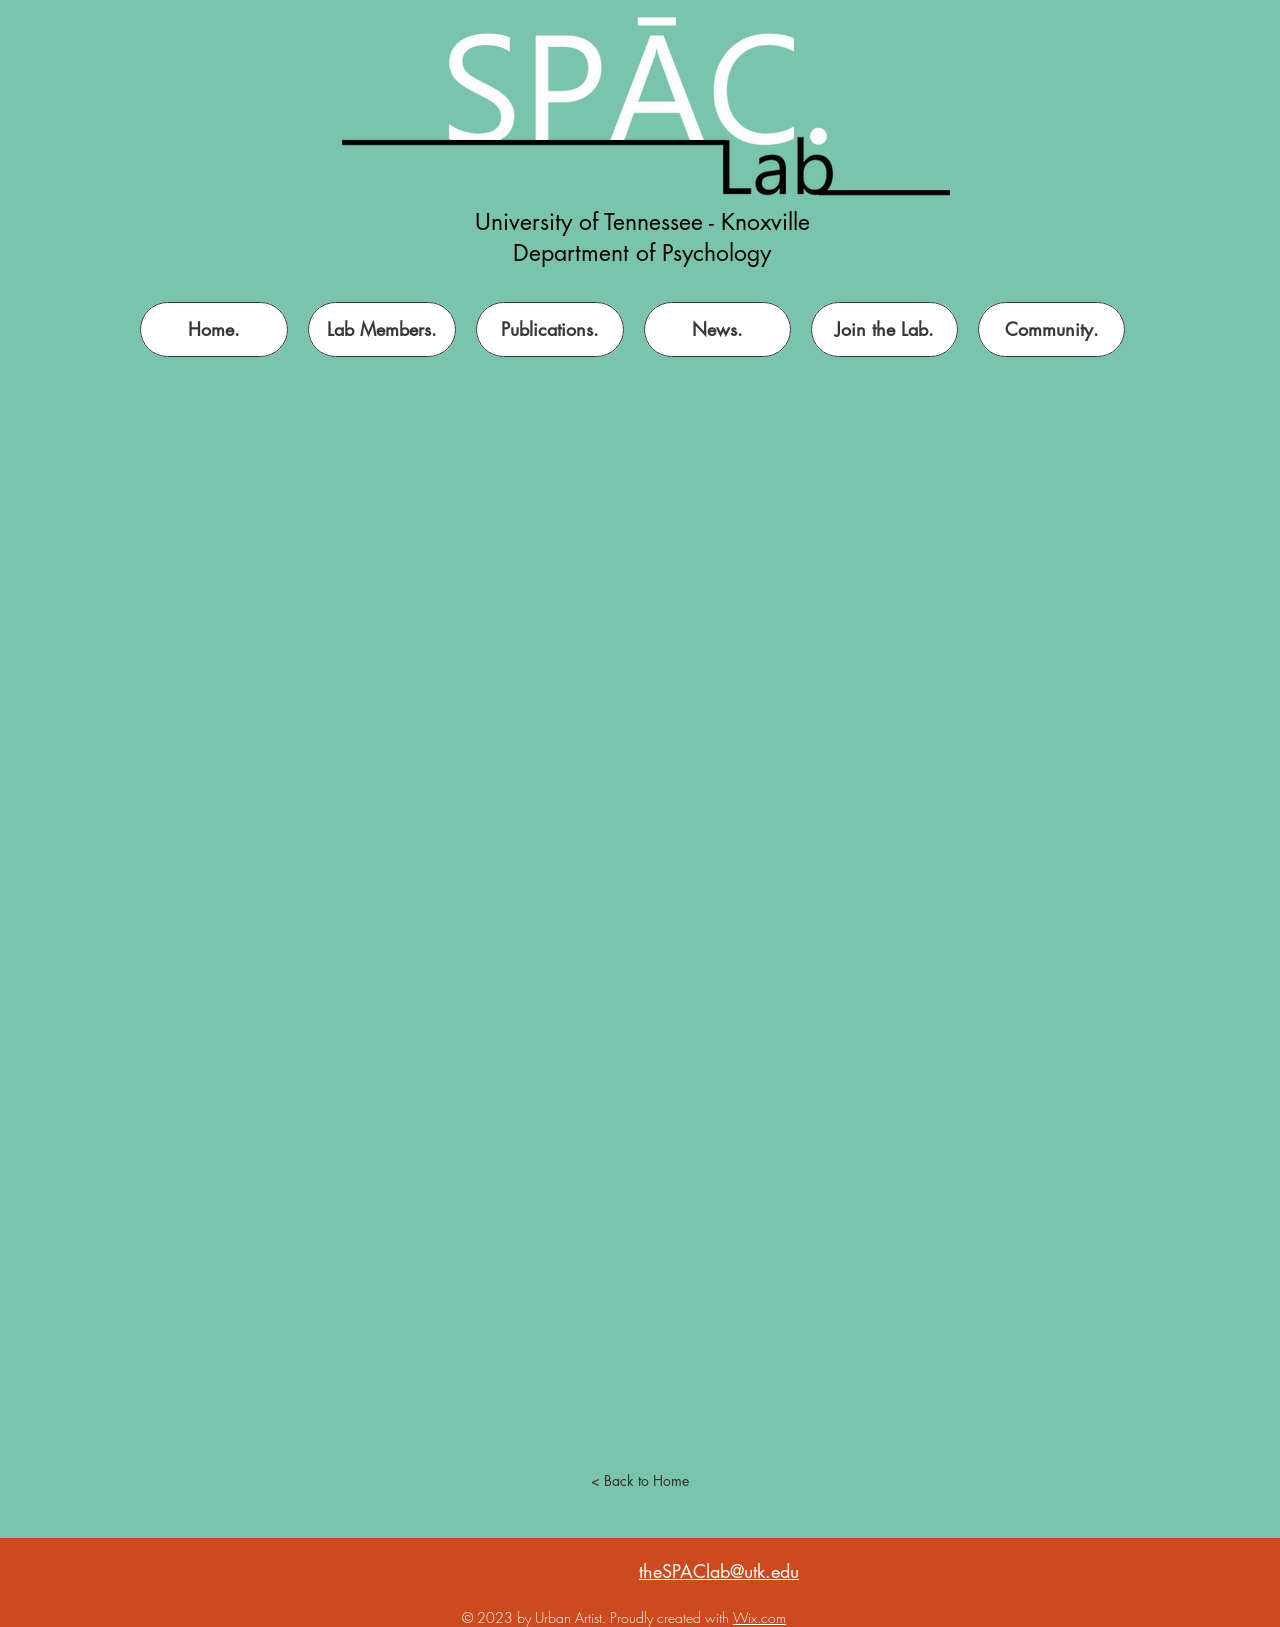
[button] (884, 329)
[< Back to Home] (640, 1481)
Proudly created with (671, 1617)
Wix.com (759, 1617)
